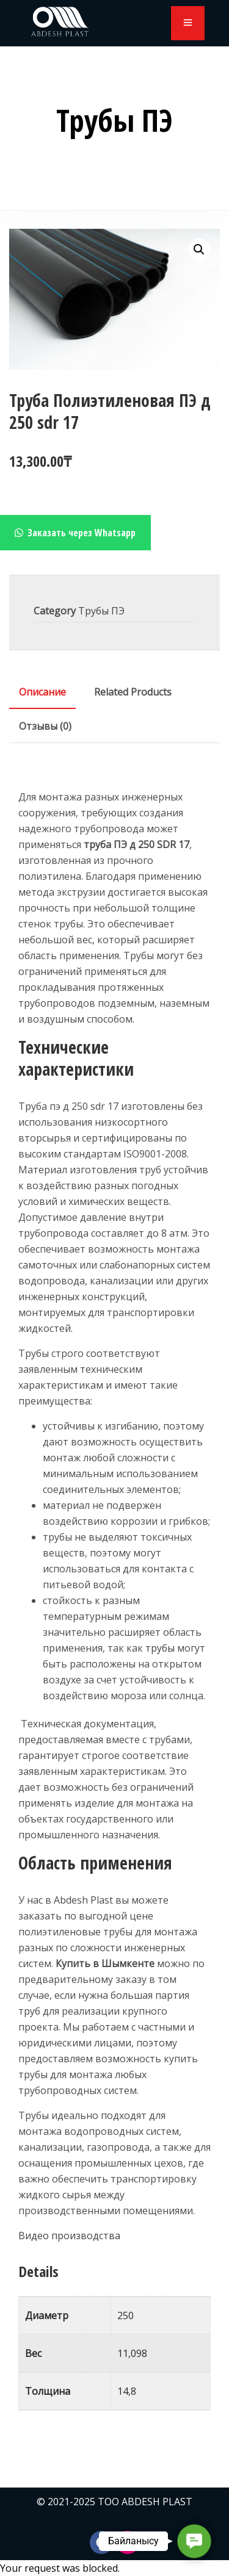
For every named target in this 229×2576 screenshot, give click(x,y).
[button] (199, 250)
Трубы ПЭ (101, 610)
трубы (160, 1648)
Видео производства (69, 2235)
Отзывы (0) (45, 726)
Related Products (133, 692)
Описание (42, 692)
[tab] (42, 692)
